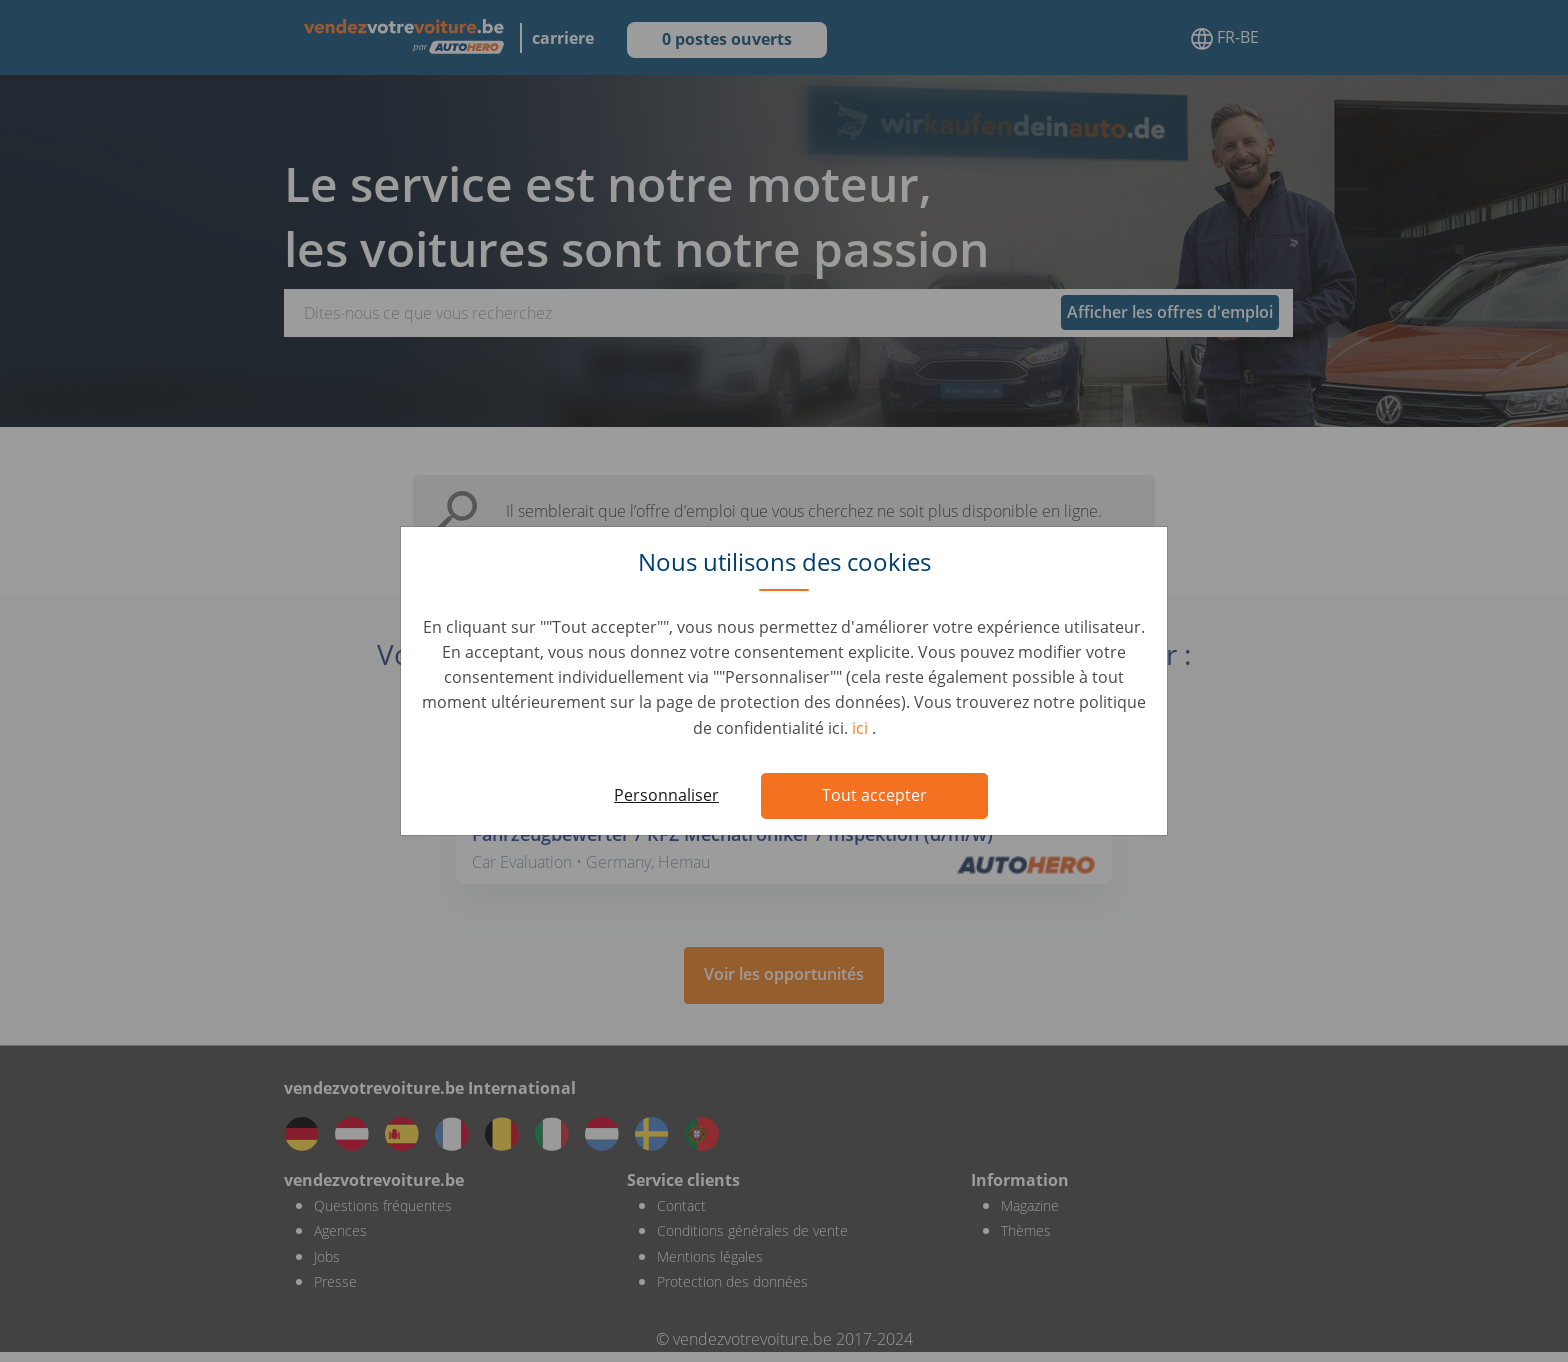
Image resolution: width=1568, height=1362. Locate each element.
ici (862, 728)
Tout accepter (874, 795)
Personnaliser (666, 795)
